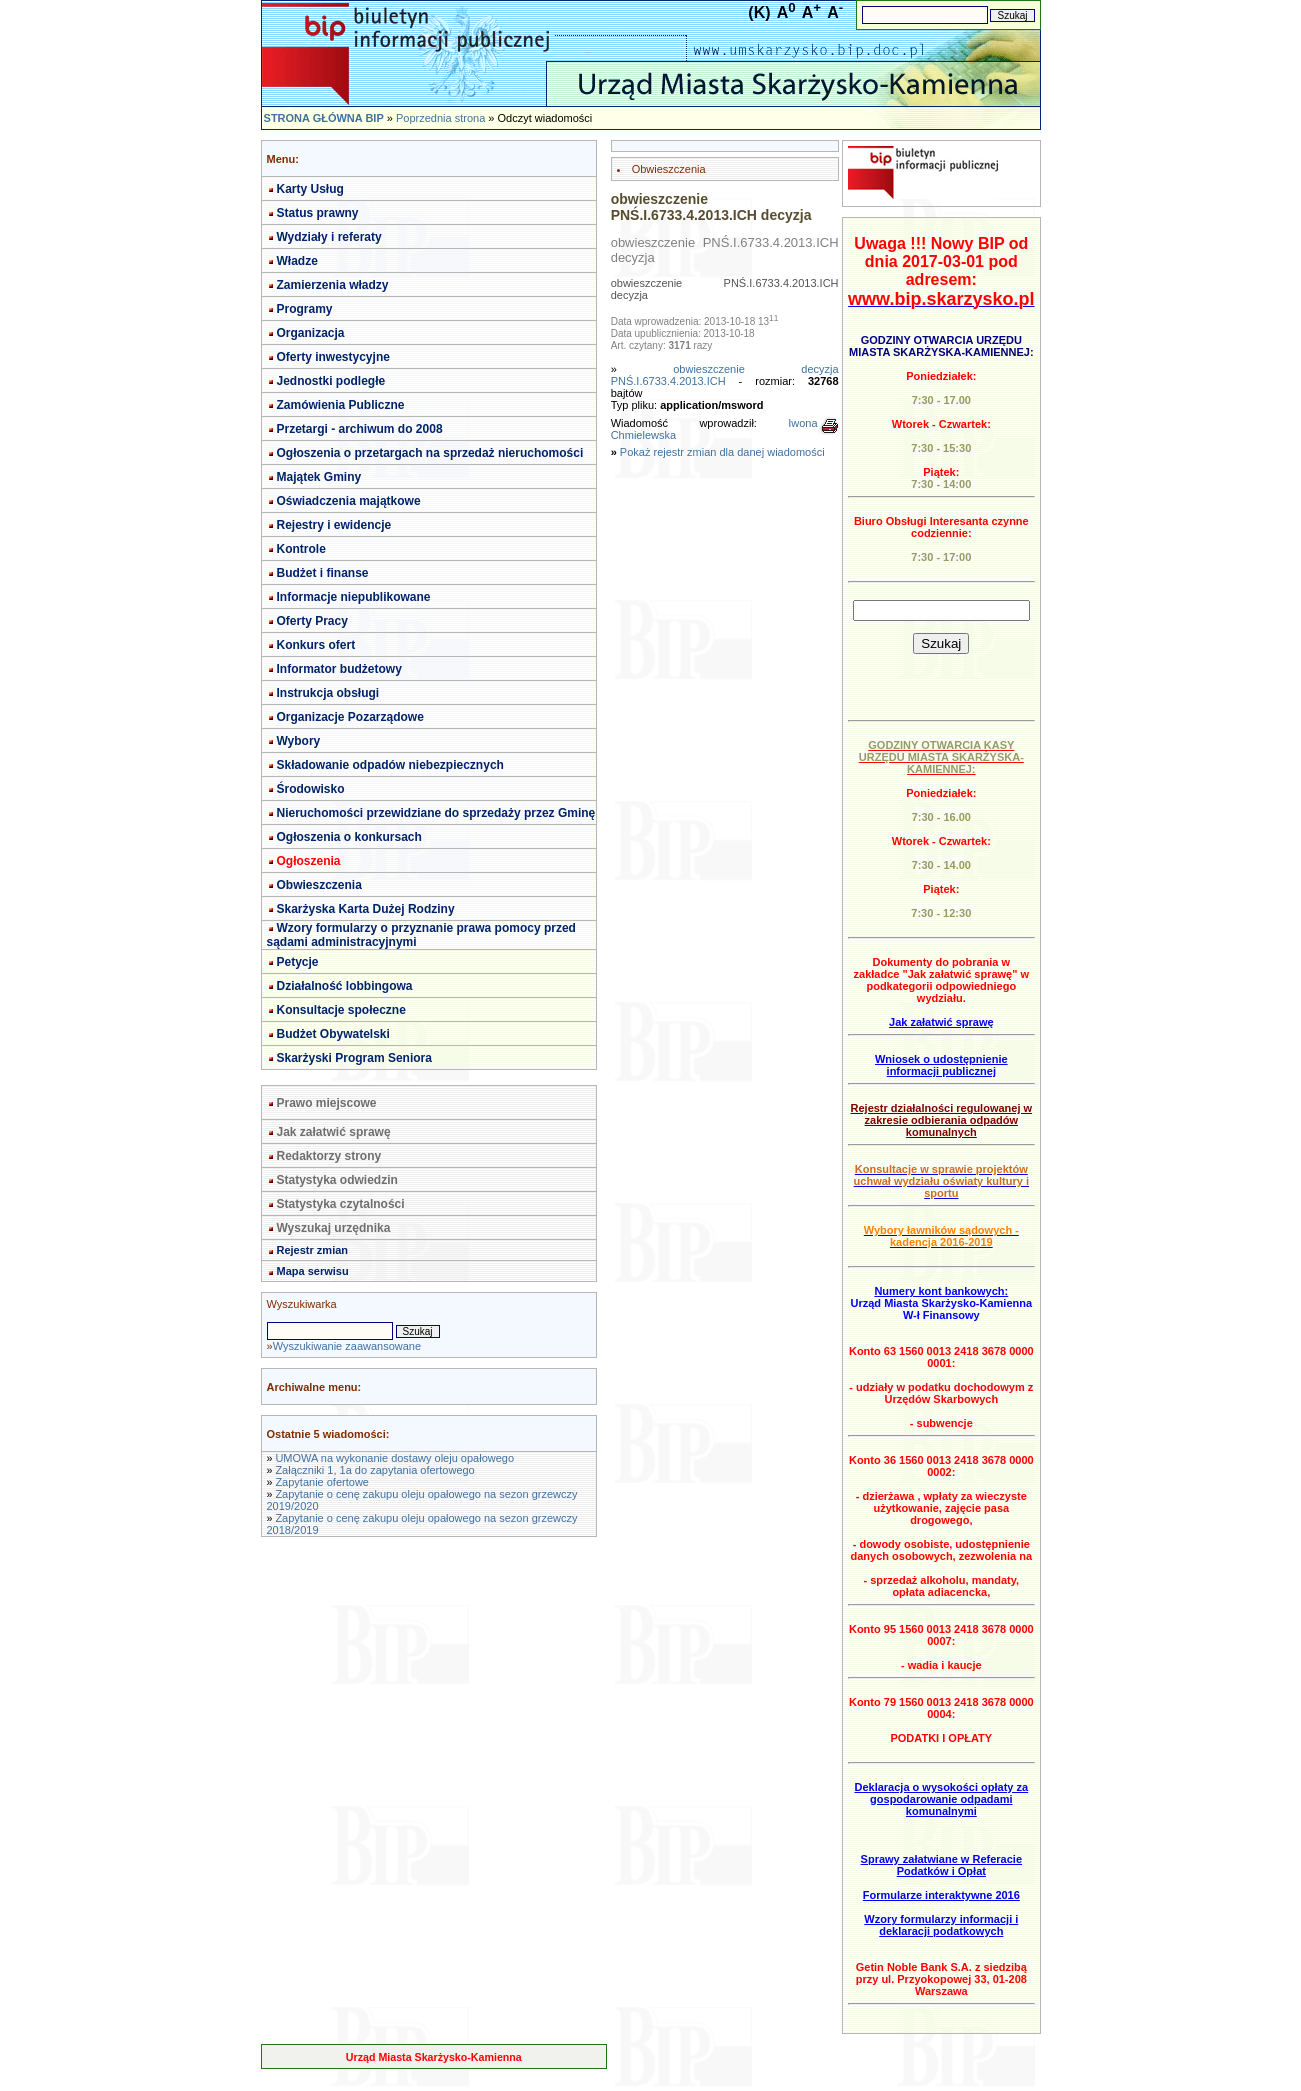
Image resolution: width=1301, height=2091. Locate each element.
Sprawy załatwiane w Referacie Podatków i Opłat (941, 1865)
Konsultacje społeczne (341, 1010)
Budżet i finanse (323, 573)
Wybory (299, 741)
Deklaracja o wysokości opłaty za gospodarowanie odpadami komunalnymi (941, 1799)
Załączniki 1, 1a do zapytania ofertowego (374, 1470)
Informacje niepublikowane (354, 597)
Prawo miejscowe (327, 1103)
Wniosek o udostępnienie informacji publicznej (941, 1065)
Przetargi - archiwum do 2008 (360, 429)
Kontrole (301, 549)
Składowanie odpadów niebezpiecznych (390, 765)
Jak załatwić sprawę (334, 1132)
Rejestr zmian (313, 1250)
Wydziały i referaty (329, 237)
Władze (297, 261)
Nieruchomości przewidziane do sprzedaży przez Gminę (436, 813)
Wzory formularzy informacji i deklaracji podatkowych (941, 1925)
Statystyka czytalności (341, 1204)
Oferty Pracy (312, 621)
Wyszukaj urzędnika (334, 1228)
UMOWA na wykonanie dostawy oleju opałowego (394, 1458)
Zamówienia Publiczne (341, 405)
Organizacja (311, 333)
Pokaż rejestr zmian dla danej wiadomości (722, 452)
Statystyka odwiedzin (337, 1180)
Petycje (298, 962)
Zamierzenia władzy (333, 285)
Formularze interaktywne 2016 (941, 1895)
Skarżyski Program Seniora (354, 1058)
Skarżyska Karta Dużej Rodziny (366, 909)
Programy (305, 309)
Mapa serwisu (313, 1271)
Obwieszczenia (319, 885)
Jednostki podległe (331, 381)
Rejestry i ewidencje (334, 525)
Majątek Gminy (319, 477)
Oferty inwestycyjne (333, 357)
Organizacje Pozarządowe (350, 717)
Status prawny (318, 213)
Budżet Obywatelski (333, 1034)
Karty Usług (310, 189)
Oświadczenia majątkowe (349, 501)
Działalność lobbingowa (345, 986)
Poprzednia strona (440, 118)
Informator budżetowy (339, 669)
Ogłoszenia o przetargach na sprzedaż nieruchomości (430, 453)
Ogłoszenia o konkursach (349, 837)
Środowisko (311, 789)
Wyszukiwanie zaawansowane (347, 1346)
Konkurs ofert (316, 645)
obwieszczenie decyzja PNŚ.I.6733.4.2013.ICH (725, 375)
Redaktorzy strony (329, 1156)
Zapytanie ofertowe (322, 1482)
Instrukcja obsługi (328, 693)
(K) (759, 12)
